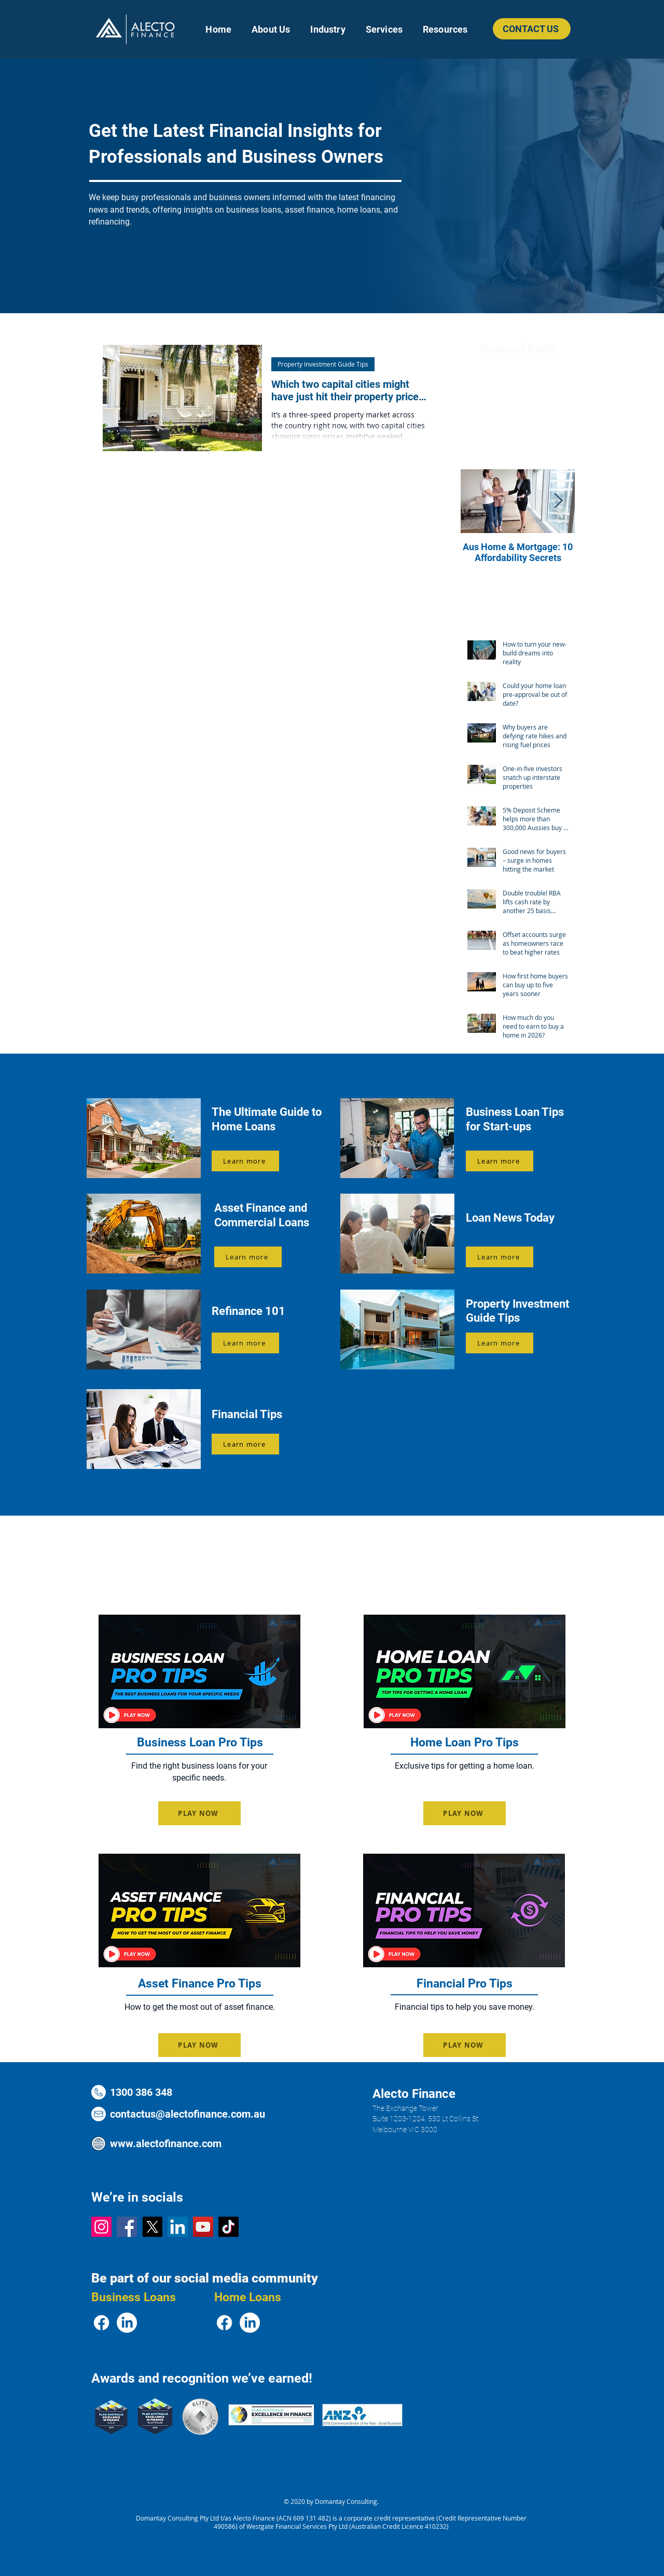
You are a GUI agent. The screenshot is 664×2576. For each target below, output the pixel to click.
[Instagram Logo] (101, 2227)
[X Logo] (152, 2227)
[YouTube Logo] (203, 2227)
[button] (327, 29)
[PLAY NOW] (199, 1813)
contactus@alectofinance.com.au (187, 2114)
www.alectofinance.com (166, 2143)
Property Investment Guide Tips (323, 364)
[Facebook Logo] (127, 2227)
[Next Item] (558, 502)
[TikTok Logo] (228, 2227)
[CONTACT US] (532, 28)
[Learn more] (245, 1161)
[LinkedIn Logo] (178, 2227)
